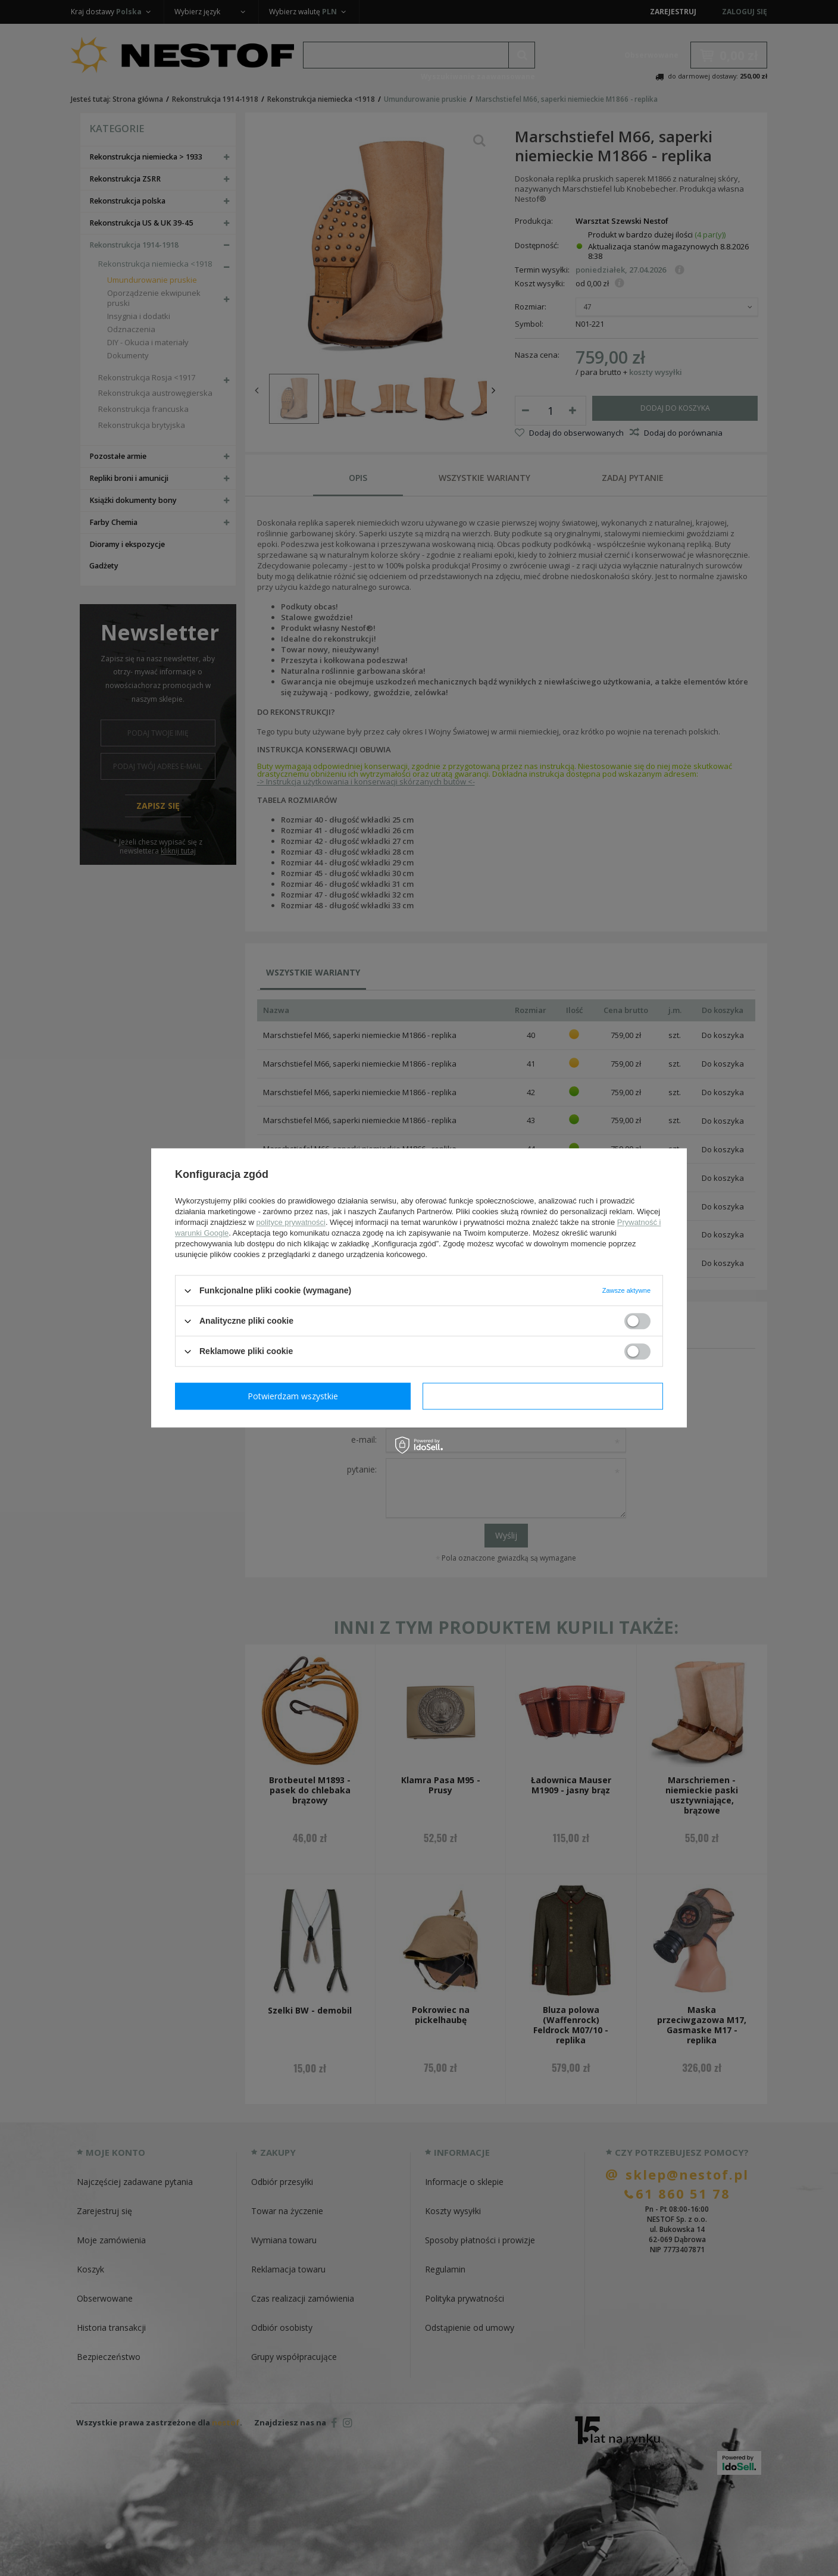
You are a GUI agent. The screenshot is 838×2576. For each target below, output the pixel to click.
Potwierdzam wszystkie (545, 1396)
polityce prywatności (291, 1222)
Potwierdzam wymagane (295, 1396)
